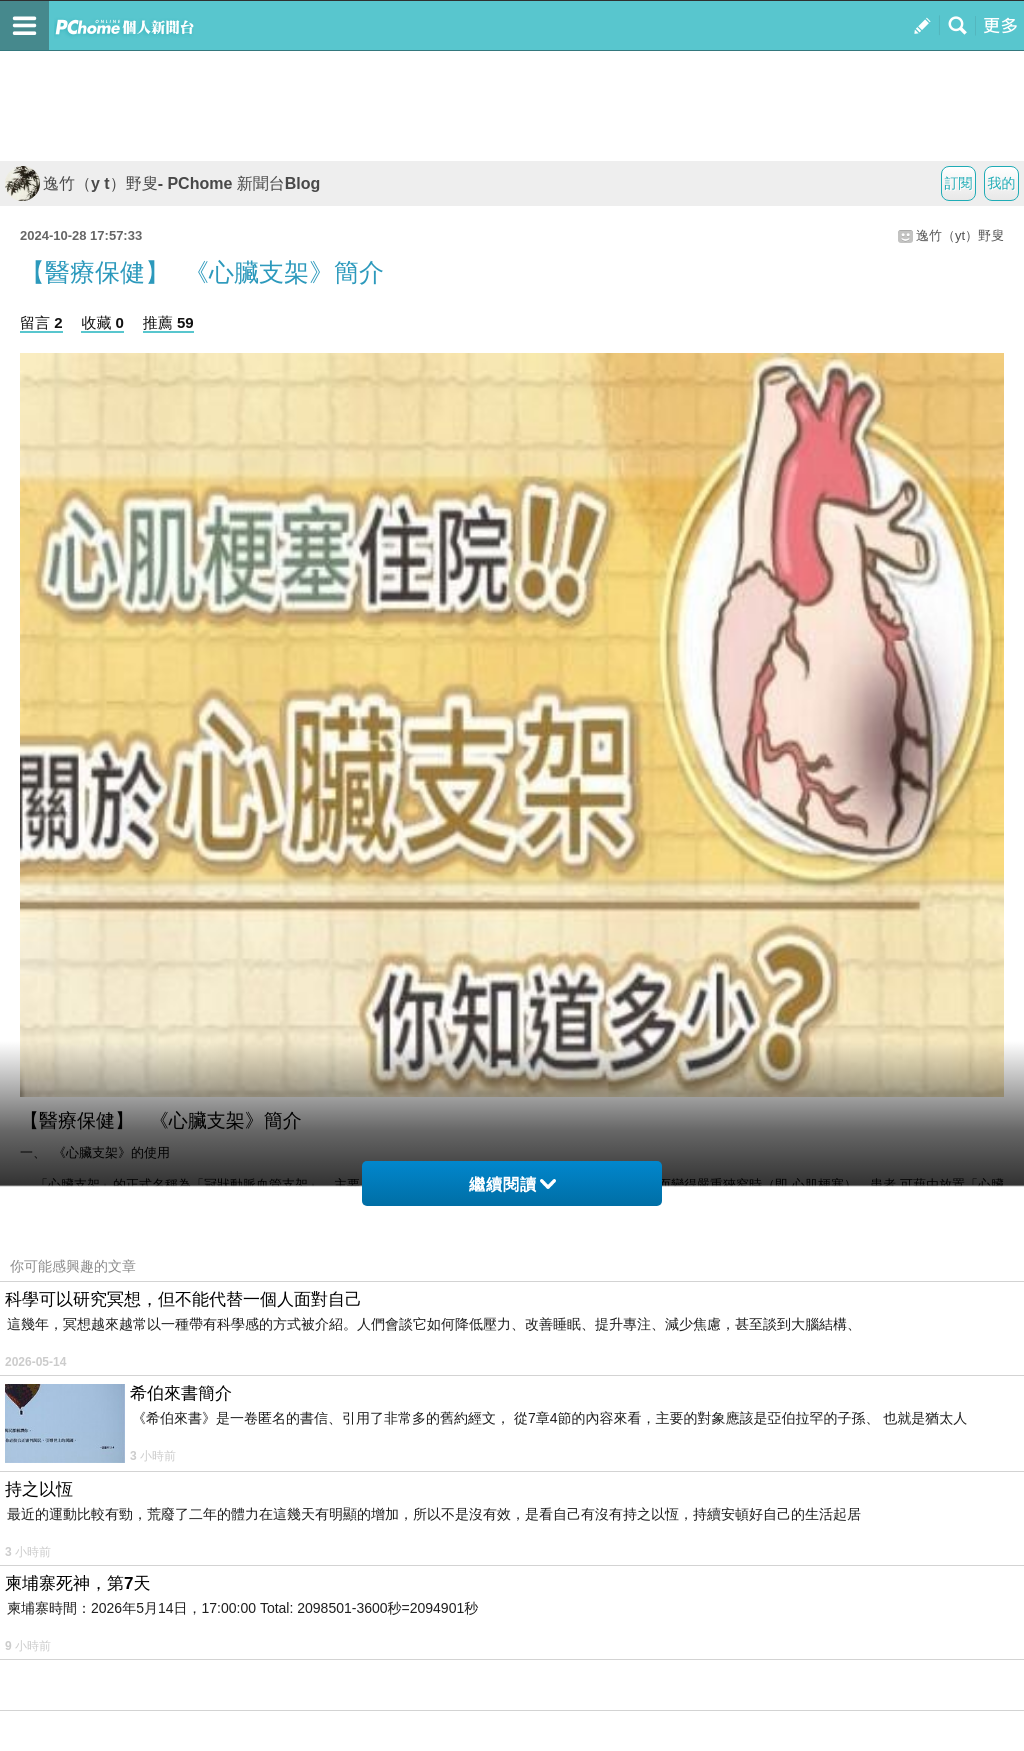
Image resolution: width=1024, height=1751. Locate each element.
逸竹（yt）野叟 (960, 235)
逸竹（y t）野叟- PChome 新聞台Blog (162, 183)
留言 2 (41, 322)
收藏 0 (102, 322)
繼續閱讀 (512, 1184)
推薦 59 (168, 322)
